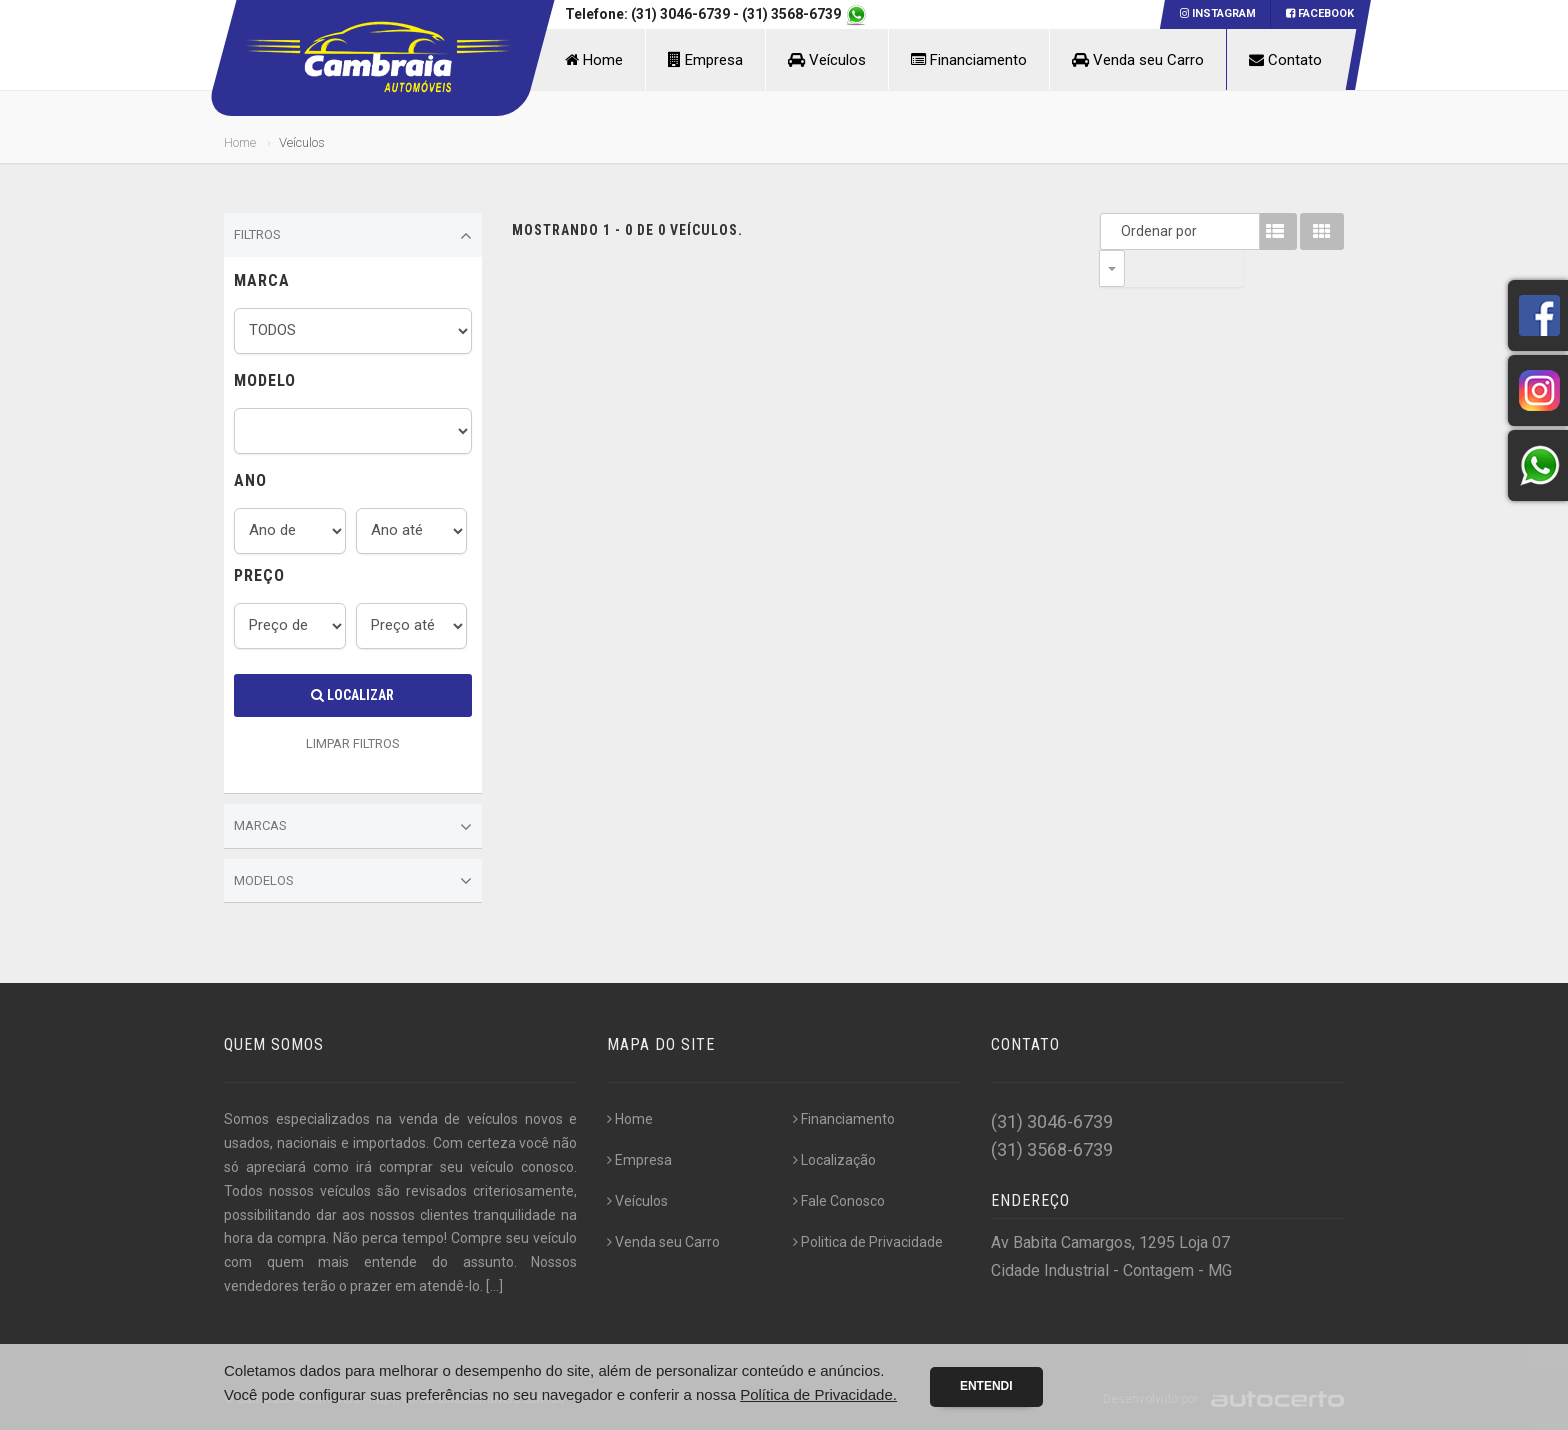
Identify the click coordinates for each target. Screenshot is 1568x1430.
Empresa (705, 60)
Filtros (353, 236)
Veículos (827, 60)
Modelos (353, 881)
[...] (494, 1286)
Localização (834, 1160)
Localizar (352, 695)
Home (594, 60)
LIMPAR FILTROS (353, 743)
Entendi (986, 1386)
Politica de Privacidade (868, 1242)
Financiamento (969, 60)
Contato (1285, 60)
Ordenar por (1117, 231)
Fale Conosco (839, 1201)
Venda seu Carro (1138, 60)
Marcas (353, 827)
